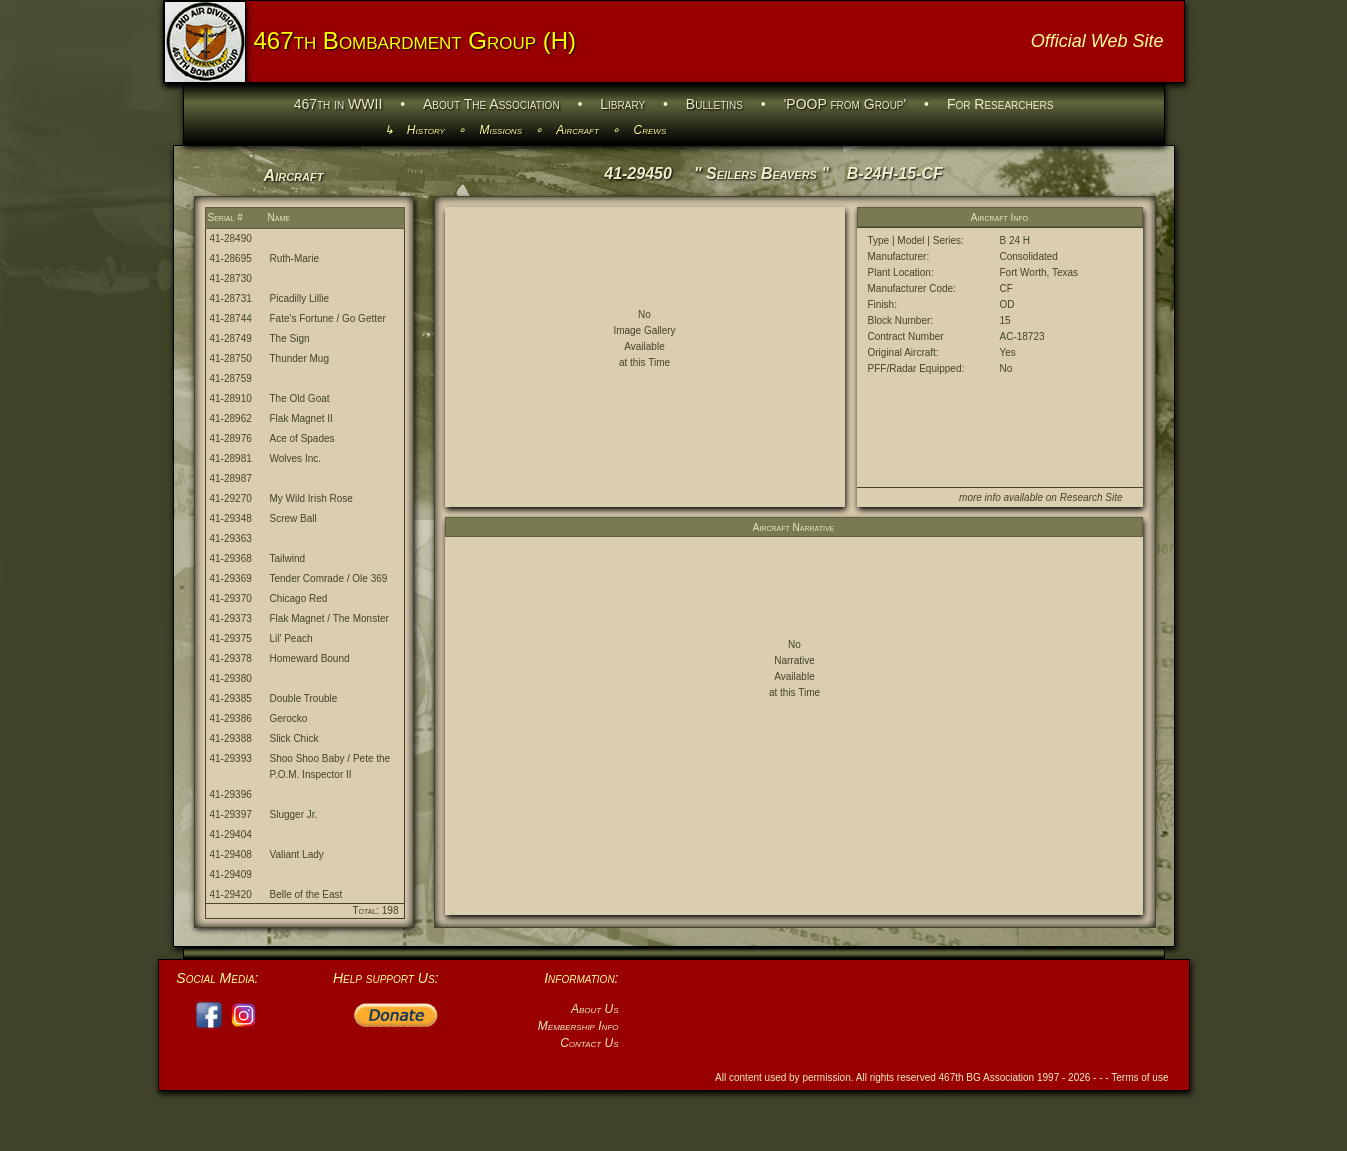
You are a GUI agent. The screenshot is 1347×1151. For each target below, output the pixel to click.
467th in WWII (338, 104)
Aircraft (577, 130)
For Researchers (1000, 104)
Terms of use (1139, 1077)
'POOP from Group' (845, 104)
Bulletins (714, 104)
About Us (595, 1009)
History (426, 130)
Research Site (1091, 497)
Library (622, 104)
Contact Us (589, 1043)
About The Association (491, 104)
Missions (501, 130)
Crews (650, 130)
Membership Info (578, 1026)
